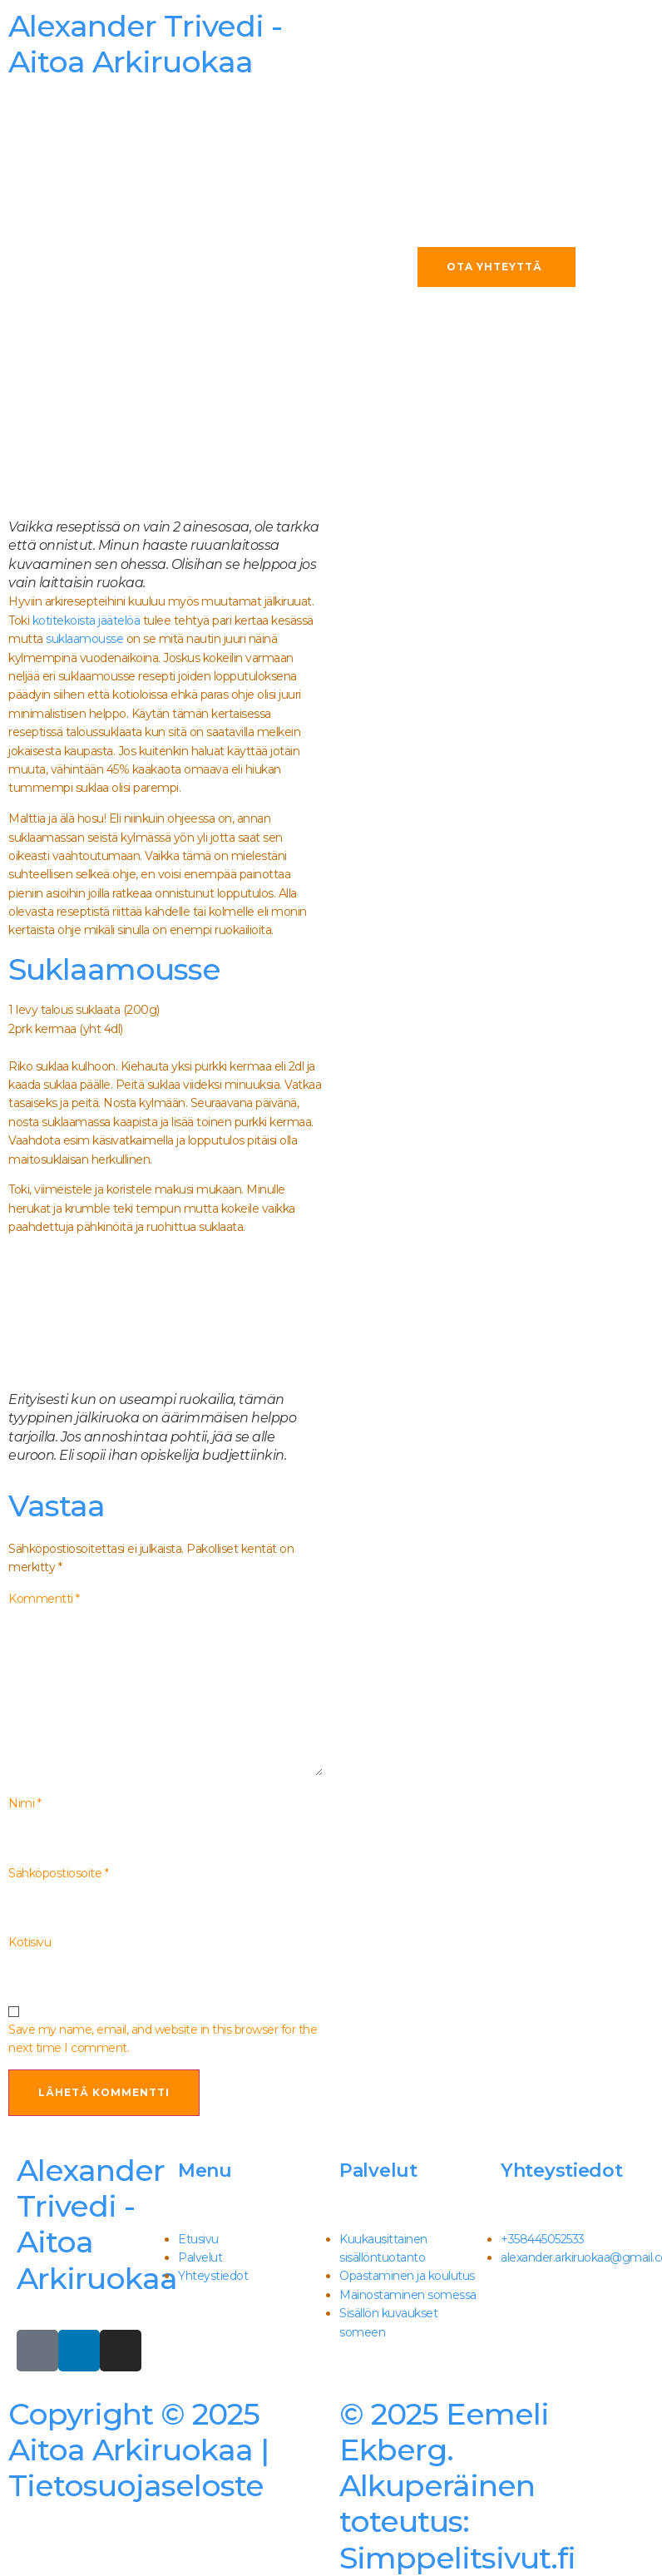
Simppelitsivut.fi (457, 2486)
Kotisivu (29, 1942)
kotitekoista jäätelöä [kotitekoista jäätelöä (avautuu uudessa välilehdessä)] (86, 620)
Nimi (24, 1803)
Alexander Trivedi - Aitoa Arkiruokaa (97, 2224)
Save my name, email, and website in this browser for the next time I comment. (162, 2038)
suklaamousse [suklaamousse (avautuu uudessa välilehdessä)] (84, 638)
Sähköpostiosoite (58, 1873)
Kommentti (44, 1598)
